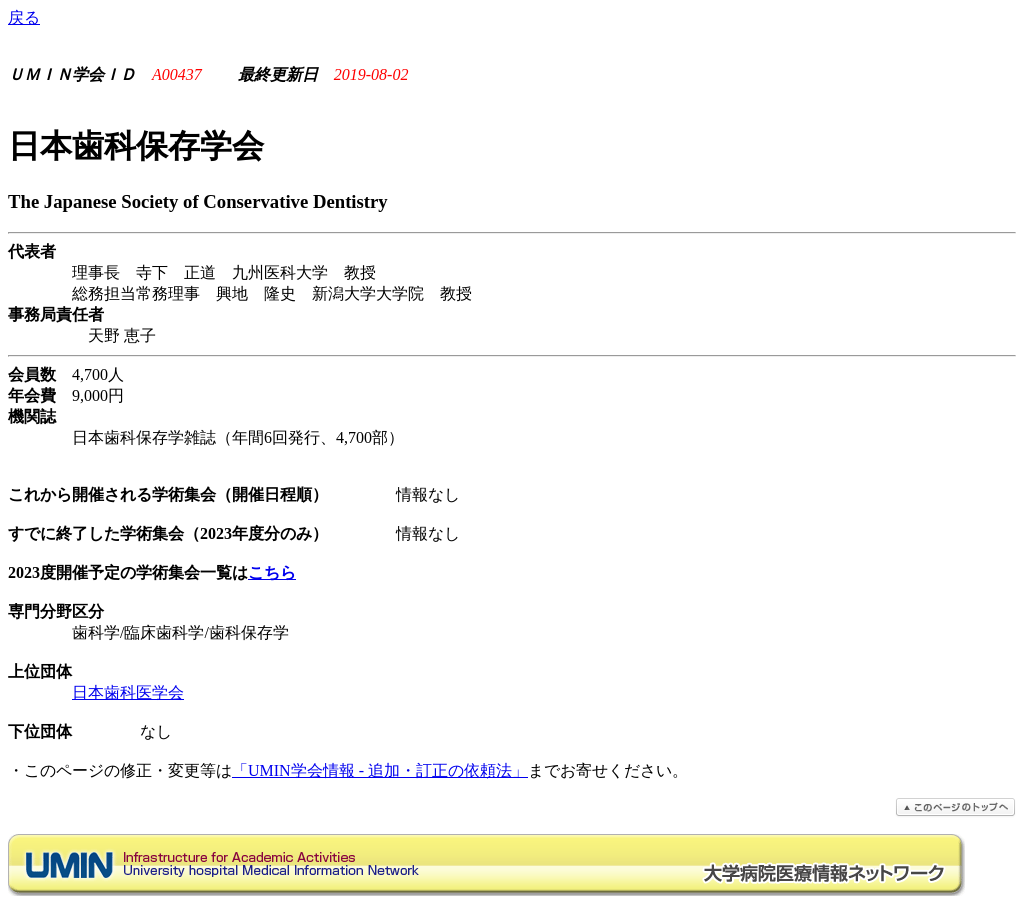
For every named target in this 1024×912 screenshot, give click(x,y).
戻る (24, 17)
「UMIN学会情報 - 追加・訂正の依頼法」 (380, 770)
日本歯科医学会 (128, 692)
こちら (272, 572)
